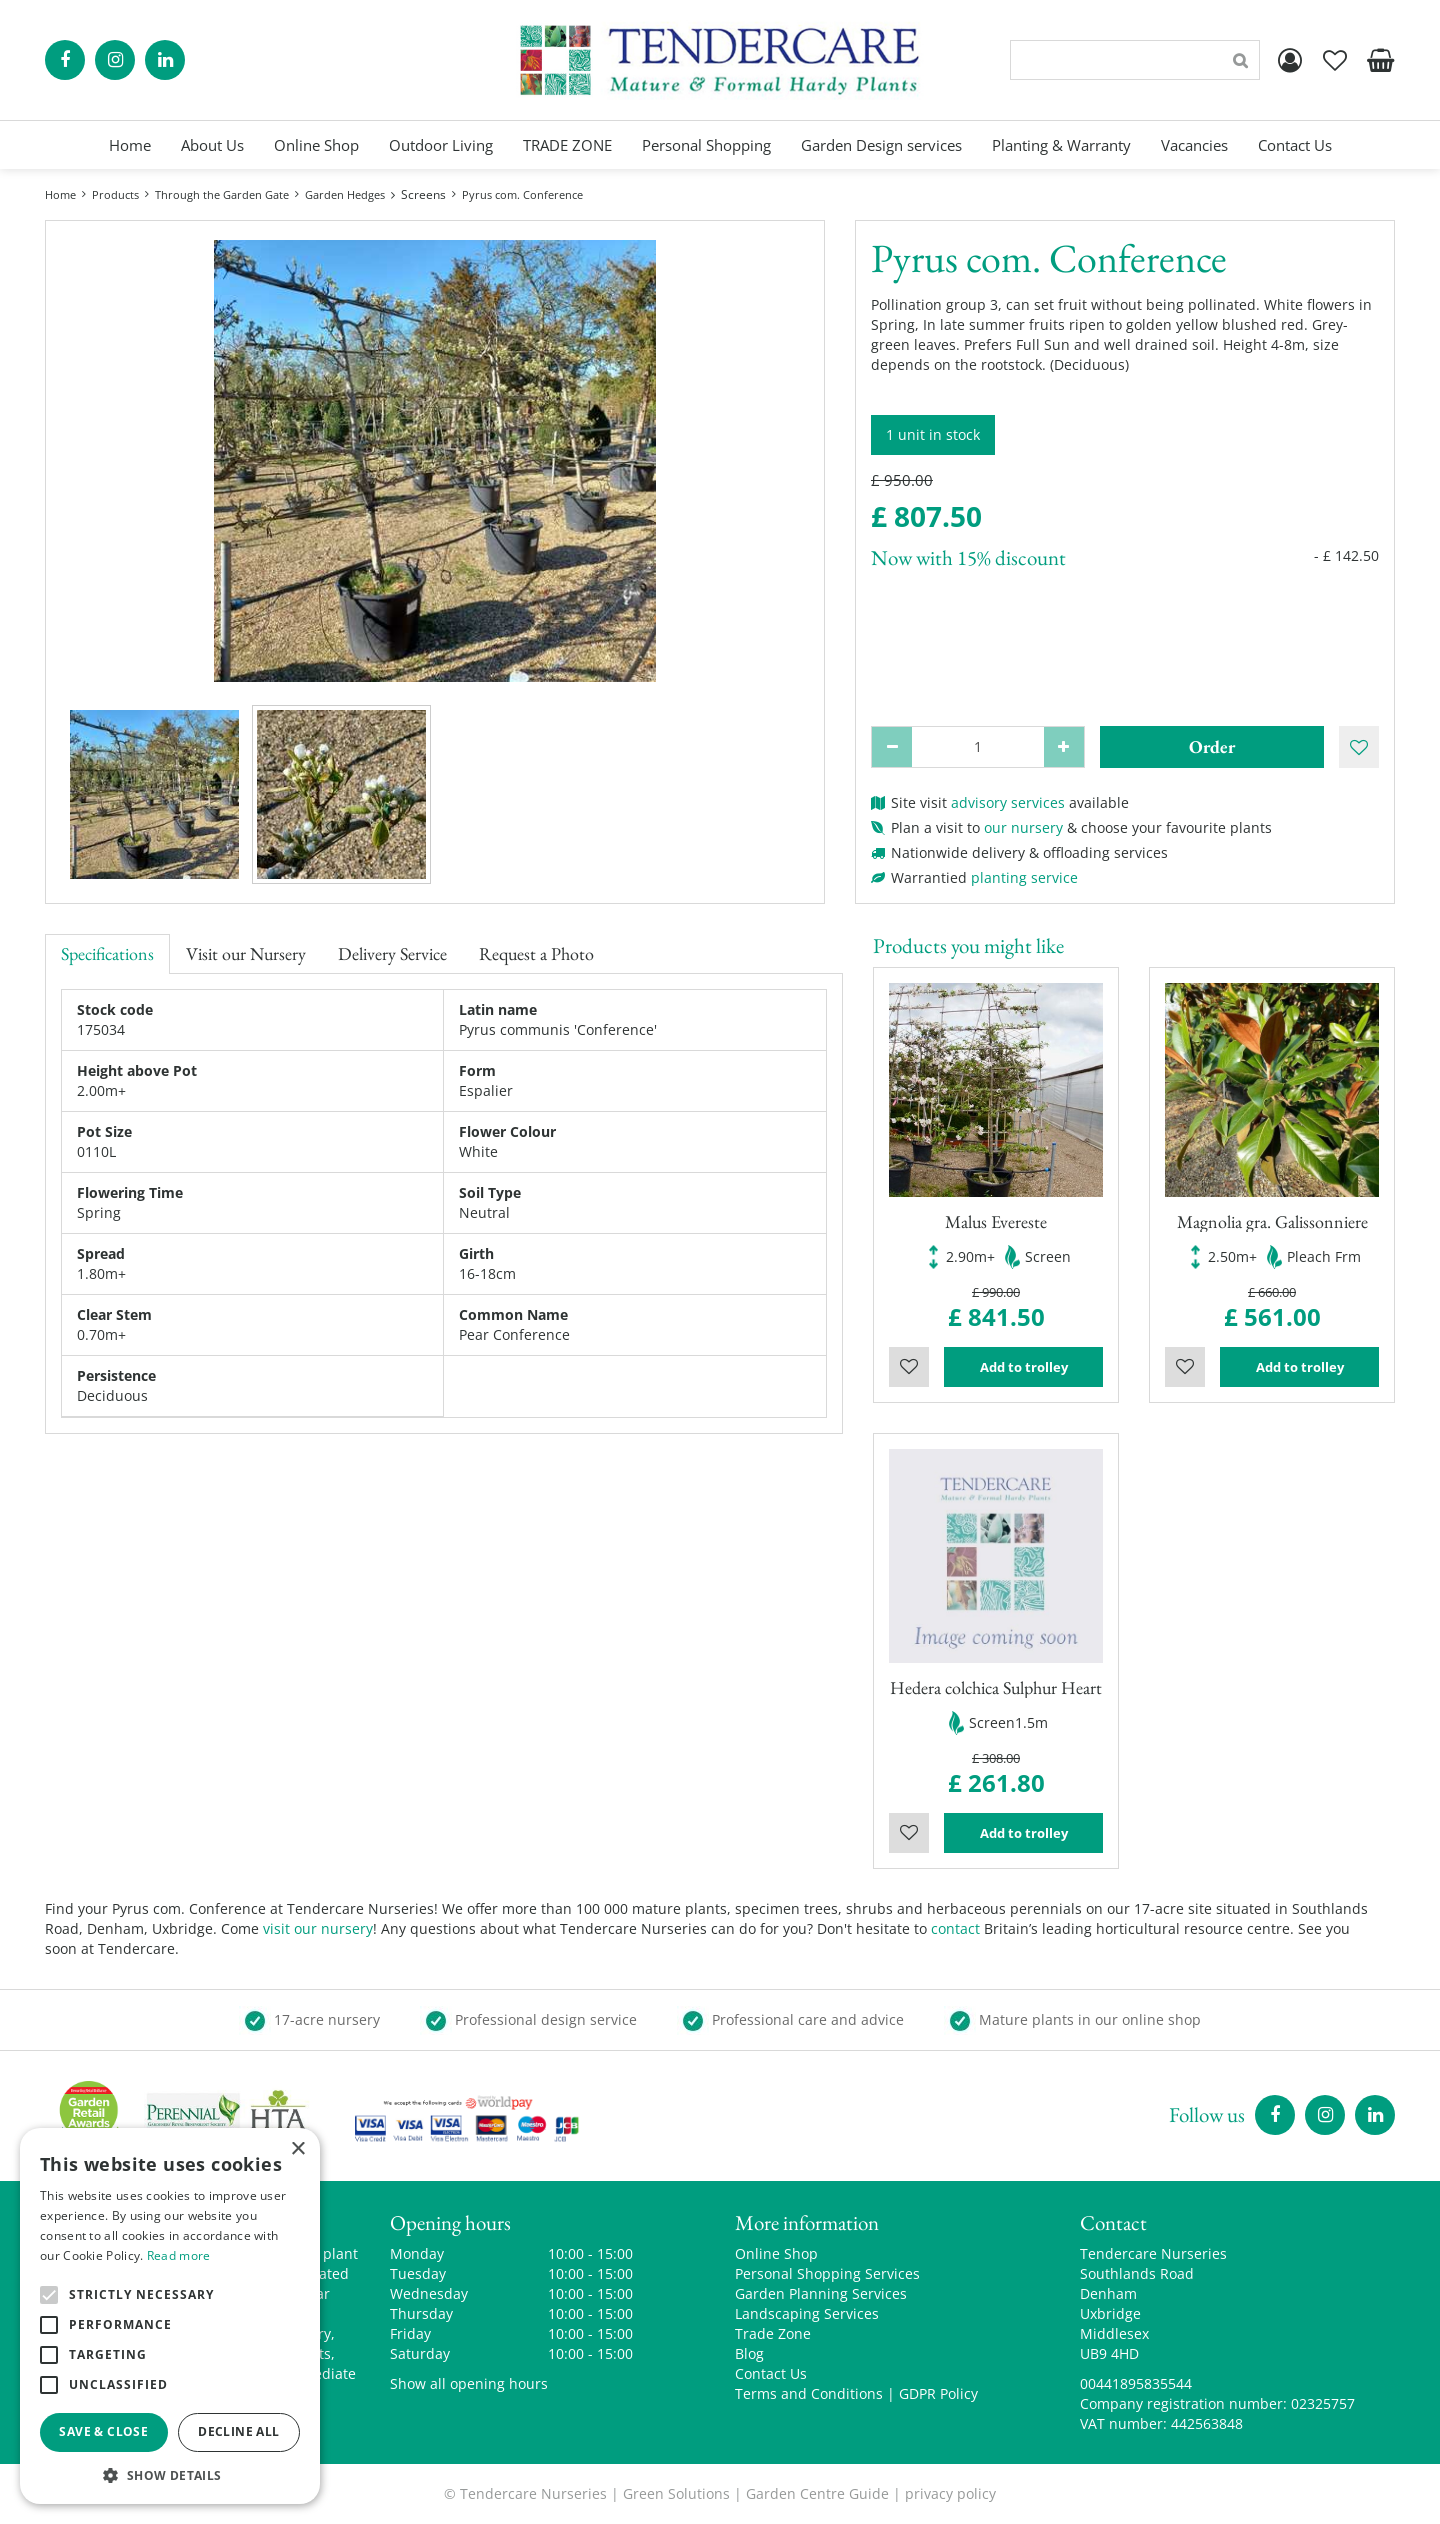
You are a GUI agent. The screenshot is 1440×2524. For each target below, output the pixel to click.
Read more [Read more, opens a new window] (179, 2255)
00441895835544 (1136, 2383)
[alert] (170, 2316)
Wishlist (909, 1367)
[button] (170, 2474)
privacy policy (950, 2493)
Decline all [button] (238, 2431)
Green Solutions (676, 2493)
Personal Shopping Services (827, 2273)
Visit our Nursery (246, 953)
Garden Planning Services (821, 2293)
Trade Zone (773, 2333)
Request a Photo (536, 953)
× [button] (297, 2149)
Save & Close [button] (103, 2431)
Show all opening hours (469, 2383)
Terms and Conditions (809, 2393)
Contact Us (771, 2373)
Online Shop (776, 2253)
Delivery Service (392, 953)
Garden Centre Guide (817, 2493)
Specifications (107, 953)
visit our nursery (318, 1928)
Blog (749, 2353)
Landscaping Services (807, 2313)
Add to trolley (1024, 1367)
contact (955, 1928)
